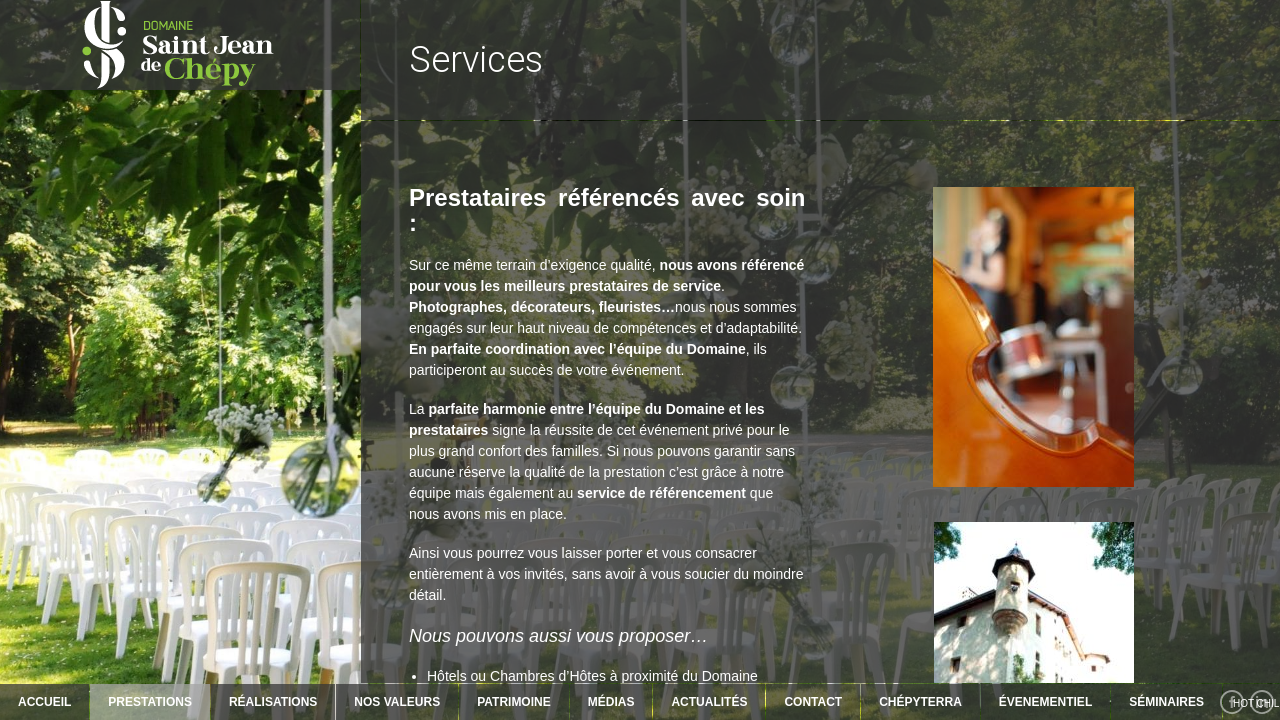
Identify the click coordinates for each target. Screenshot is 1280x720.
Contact (813, 702)
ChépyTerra (920, 702)
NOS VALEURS (397, 702)
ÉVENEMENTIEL (1045, 702)
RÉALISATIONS (273, 702)
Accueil (44, 702)
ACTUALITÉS (709, 702)
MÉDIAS (611, 702)
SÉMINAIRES (1166, 702)
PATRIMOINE (514, 702)
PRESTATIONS (150, 702)
